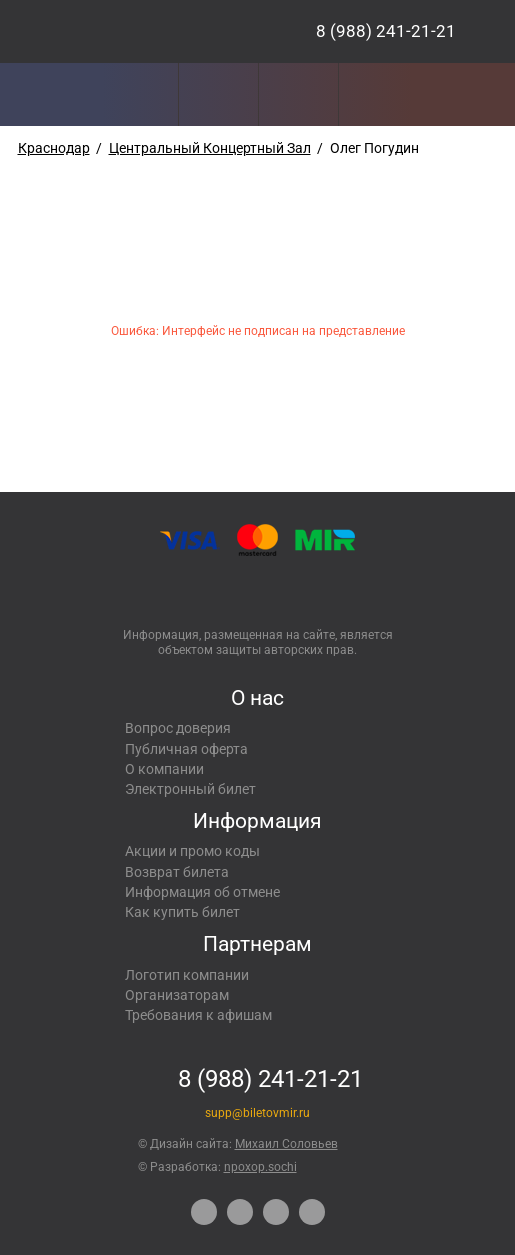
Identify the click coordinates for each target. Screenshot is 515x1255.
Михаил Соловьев (286, 1144)
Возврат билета (177, 872)
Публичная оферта (186, 749)
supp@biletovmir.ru (257, 1113)
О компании (164, 769)
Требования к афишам (198, 1015)
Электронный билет (190, 789)
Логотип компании (187, 975)
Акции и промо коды (192, 851)
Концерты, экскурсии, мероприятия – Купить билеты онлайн (129, 31)
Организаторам (177, 995)
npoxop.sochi (260, 1167)
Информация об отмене (202, 892)
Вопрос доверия (178, 728)
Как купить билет (182, 912)
